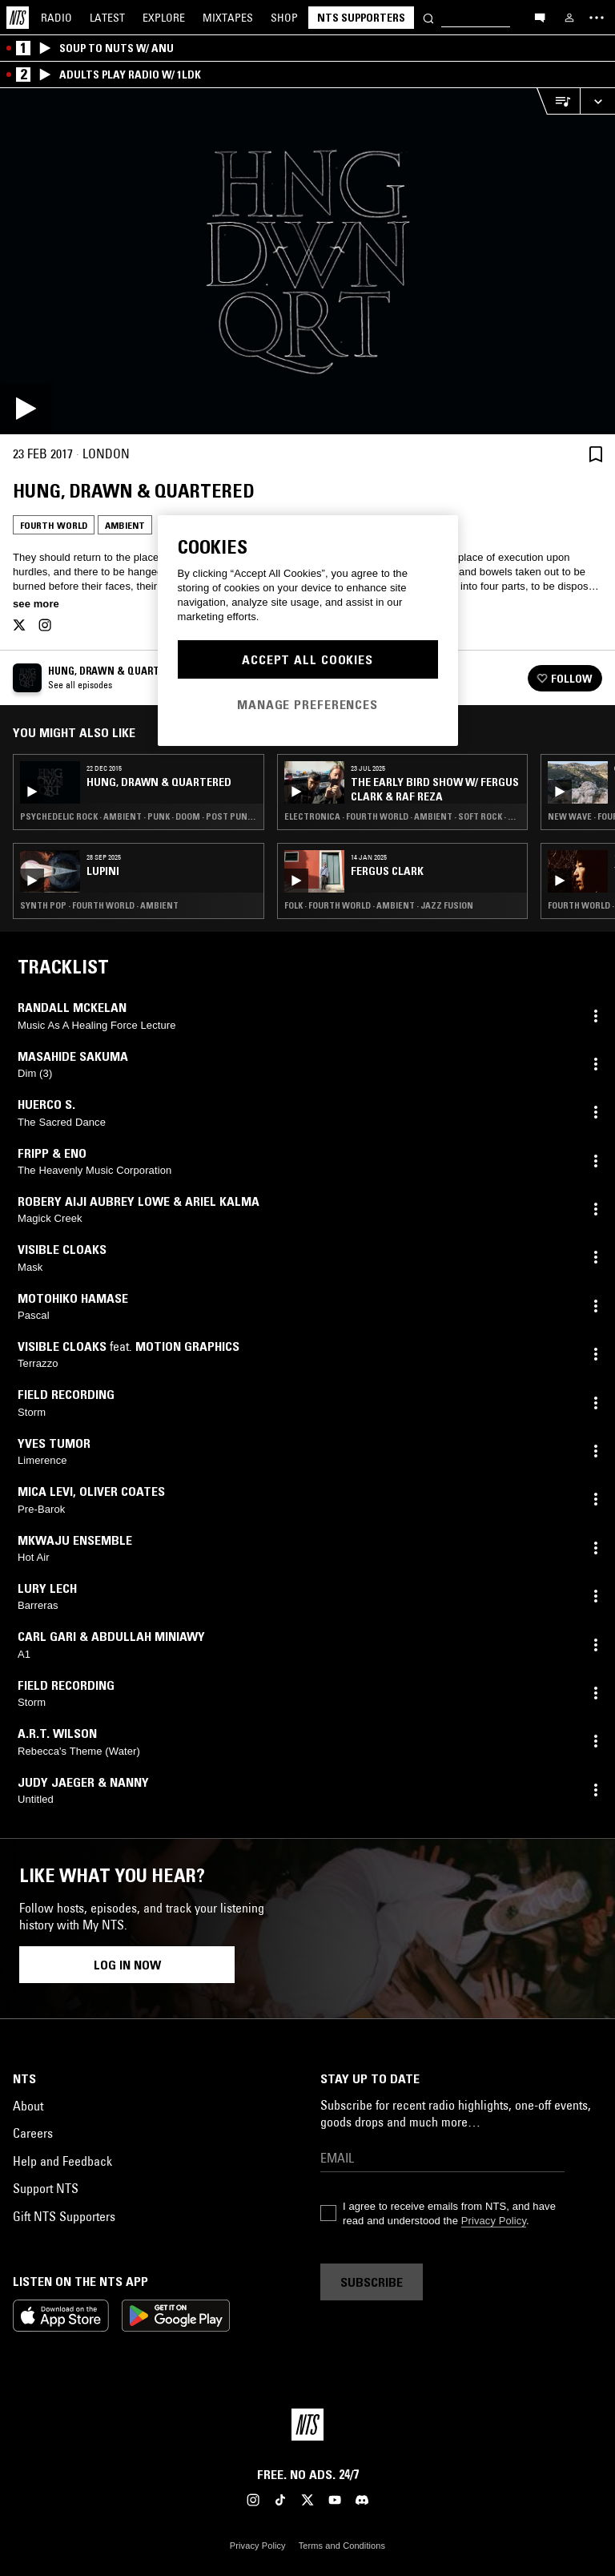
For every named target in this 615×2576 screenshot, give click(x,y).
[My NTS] (569, 17)
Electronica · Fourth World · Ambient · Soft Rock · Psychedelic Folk (402, 816)
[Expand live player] (597, 101)
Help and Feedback (62, 2161)
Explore (164, 17)
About (28, 2106)
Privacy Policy (493, 2221)
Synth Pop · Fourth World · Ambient (99, 905)
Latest (107, 17)
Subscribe (371, 2282)
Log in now (127, 1965)
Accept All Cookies (307, 659)
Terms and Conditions (342, 2545)
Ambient (125, 525)
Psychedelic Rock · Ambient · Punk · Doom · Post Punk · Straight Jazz (138, 816)
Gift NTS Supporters (64, 2216)
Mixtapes (228, 17)
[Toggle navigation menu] (596, 17)
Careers (33, 2133)
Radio (56, 17)
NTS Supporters (361, 17)
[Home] (17, 17)
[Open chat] (540, 17)
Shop (284, 17)
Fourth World (53, 525)
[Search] (428, 17)
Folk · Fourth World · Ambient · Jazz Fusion (378, 905)
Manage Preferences (307, 704)
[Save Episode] (596, 454)
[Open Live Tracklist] (558, 101)
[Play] (307, 261)
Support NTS (45, 2188)
